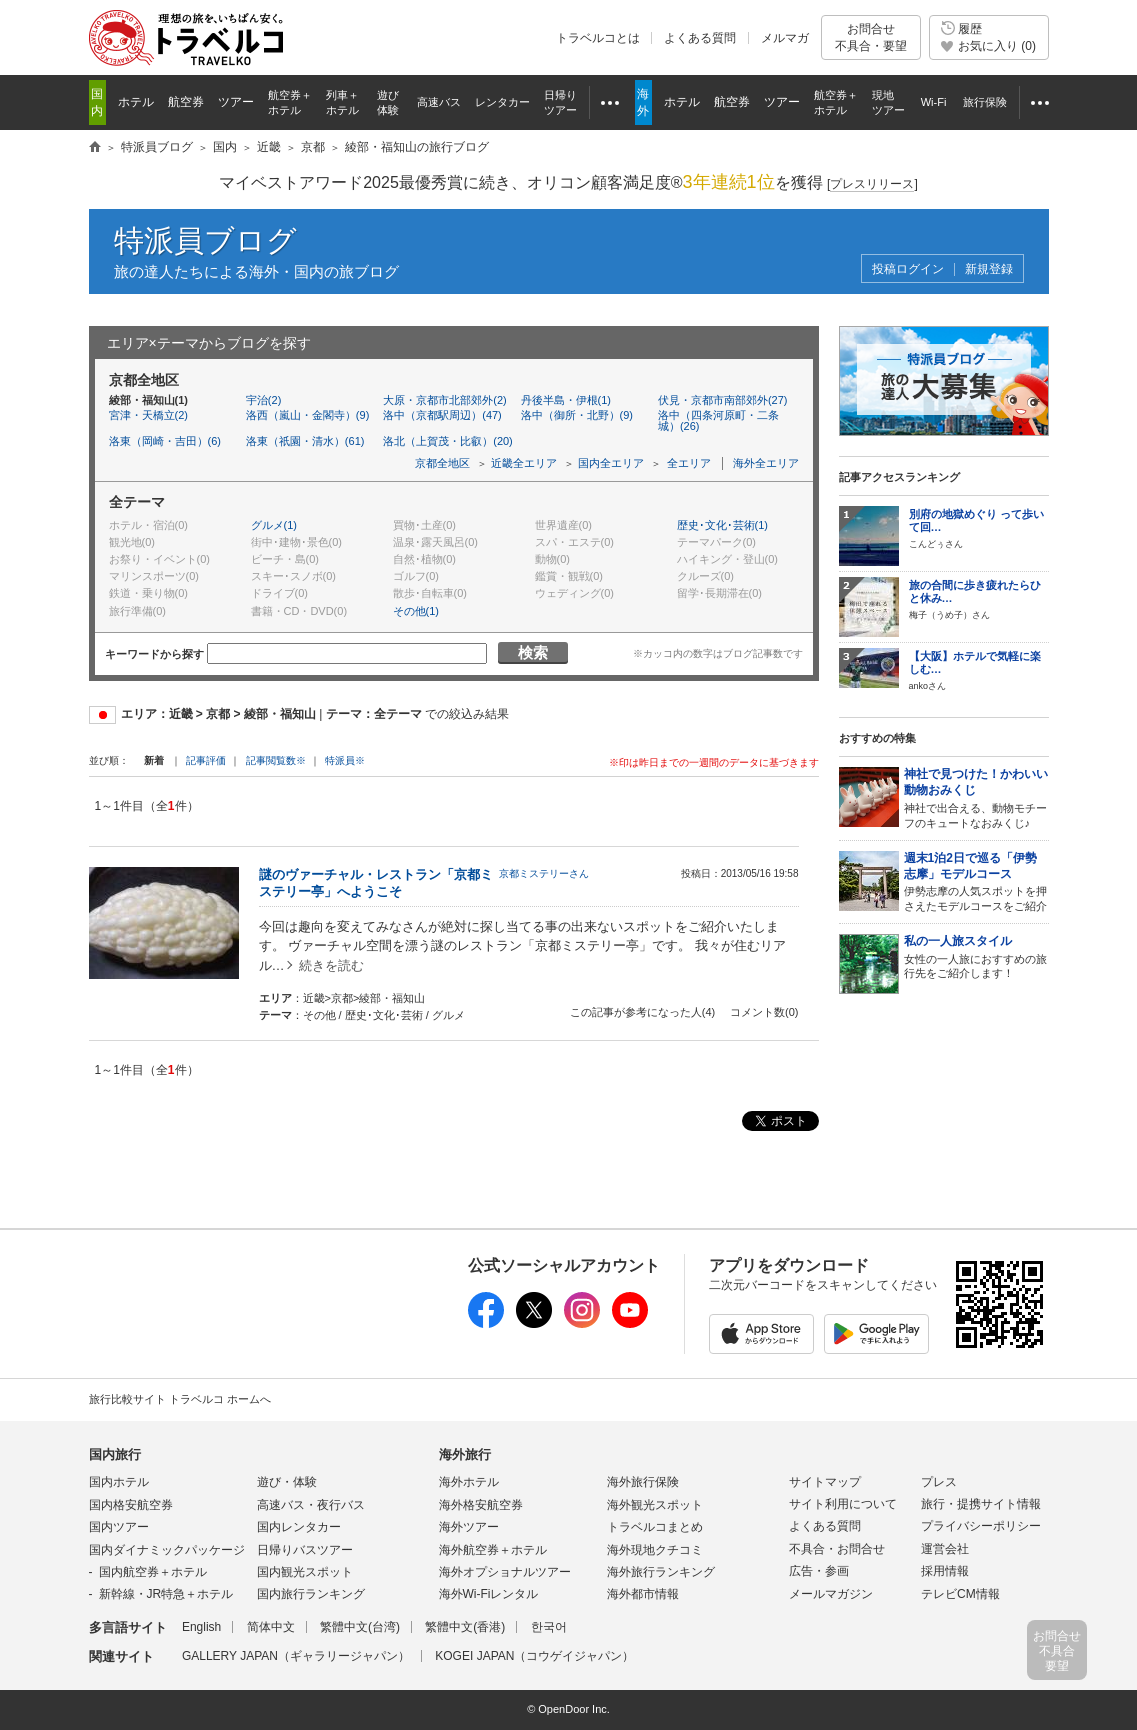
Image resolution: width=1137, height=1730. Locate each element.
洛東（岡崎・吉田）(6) (165, 441)
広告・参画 (819, 1571)
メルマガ (785, 38)
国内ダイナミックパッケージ (167, 1550)
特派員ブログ (205, 240)
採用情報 (945, 1571)
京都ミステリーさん (544, 873)
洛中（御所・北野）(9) (577, 415)
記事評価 (206, 760)
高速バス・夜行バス (311, 1505)
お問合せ (871, 37)
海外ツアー (469, 1527)
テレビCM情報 (960, 1594)
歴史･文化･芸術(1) (722, 525)
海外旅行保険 (643, 1482)
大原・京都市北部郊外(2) (444, 400)
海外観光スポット (655, 1505)
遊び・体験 (287, 1482)
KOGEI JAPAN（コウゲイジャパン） (534, 1656)
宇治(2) (263, 400)
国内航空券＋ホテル (153, 1572)
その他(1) (416, 611)
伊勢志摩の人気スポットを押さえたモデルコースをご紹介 (976, 881)
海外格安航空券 (481, 1505)
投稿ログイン (908, 269)
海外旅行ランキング (661, 1572)
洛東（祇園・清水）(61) (305, 441)
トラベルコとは (598, 38)
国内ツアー (119, 1527)
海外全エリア (766, 463)
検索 (533, 652)
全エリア (689, 463)
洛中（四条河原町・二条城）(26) (718, 420)
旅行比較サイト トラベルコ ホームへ (180, 1399)
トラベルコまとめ (655, 1527)
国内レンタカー (299, 1527)
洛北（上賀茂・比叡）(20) (448, 441)
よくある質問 (700, 38)
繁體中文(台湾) (360, 1627)
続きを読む (331, 965)
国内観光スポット (305, 1572)
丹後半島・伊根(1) (566, 400)
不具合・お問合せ (837, 1549)
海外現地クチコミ (655, 1550)
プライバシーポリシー (981, 1526)
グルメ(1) (274, 525)
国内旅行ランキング (311, 1594)
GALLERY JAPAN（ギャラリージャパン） (296, 1656)
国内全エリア (611, 463)
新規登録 (989, 269)
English (201, 1627)
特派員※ (345, 760)
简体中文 (271, 1627)
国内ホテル (119, 1482)
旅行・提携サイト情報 (981, 1504)
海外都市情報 (643, 1594)
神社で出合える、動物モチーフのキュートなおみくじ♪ (976, 797)
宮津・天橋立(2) (148, 415)
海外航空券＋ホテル (493, 1550)
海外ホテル (469, 1482)
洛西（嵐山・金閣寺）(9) (307, 415)
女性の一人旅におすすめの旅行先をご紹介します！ (976, 957)
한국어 (549, 1627)
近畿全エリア (524, 463)
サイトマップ (825, 1482)
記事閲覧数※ (276, 760)
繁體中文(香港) (465, 1627)
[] (872, 184)
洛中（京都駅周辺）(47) (442, 415)
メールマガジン (831, 1594)
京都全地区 (442, 463)
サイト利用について (843, 1504)
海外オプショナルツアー (505, 1572)
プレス (939, 1482)
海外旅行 (465, 1454)
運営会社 (945, 1549)
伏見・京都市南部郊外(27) (723, 400)
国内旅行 (115, 1454)
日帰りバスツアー (305, 1550)
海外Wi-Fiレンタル (489, 1594)
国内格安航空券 (131, 1505)
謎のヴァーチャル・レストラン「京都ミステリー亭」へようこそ (376, 883)
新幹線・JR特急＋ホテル (166, 1594)
